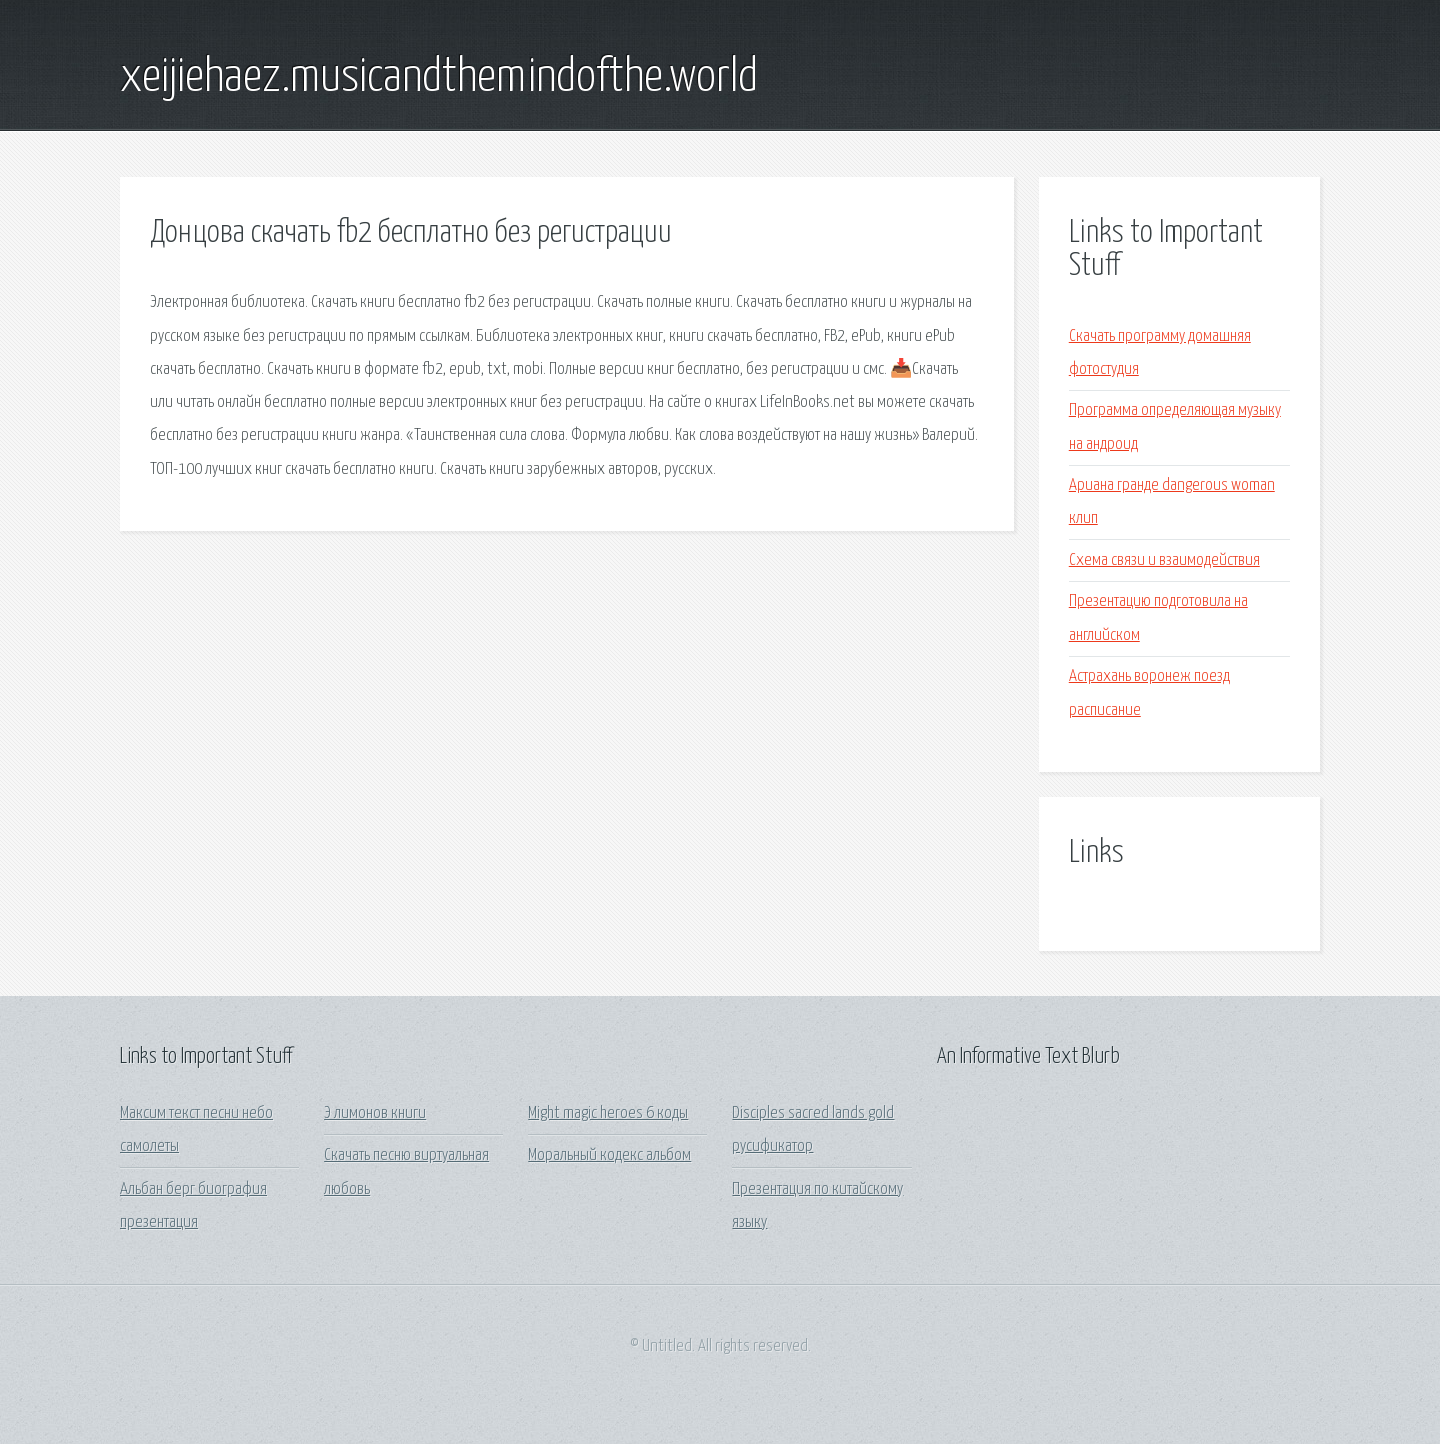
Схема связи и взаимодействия (1164, 560)
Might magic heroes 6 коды (608, 1113)
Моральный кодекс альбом (609, 1155)
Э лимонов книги (375, 1113)
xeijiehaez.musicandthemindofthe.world (439, 78)
